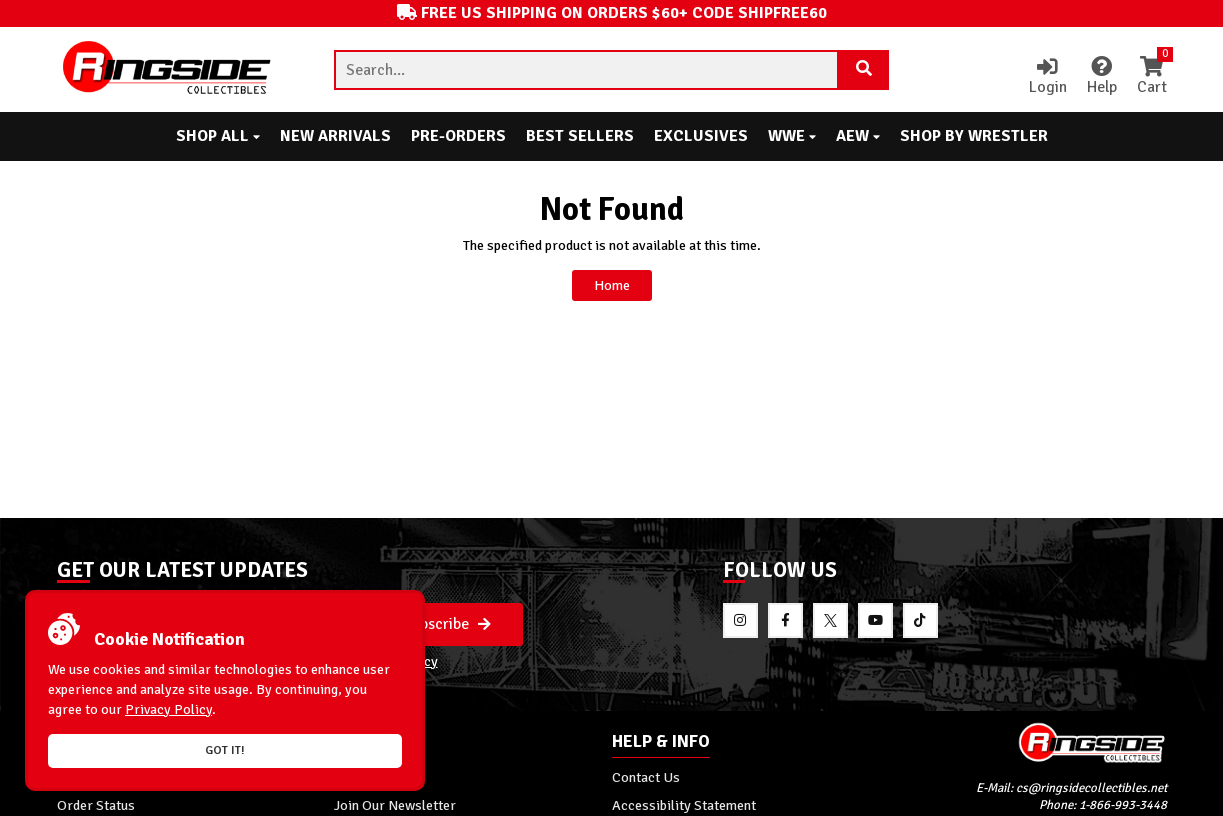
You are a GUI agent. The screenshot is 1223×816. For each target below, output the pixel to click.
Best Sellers (580, 136)
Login (1048, 77)
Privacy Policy (168, 709)
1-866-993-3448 (1123, 805)
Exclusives (701, 136)
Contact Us (646, 777)
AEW (858, 136)
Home (612, 285)
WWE (792, 136)
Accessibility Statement (684, 805)
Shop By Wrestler (974, 136)
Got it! (225, 750)
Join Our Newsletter (395, 805)
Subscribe (447, 624)
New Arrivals (335, 136)
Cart (1152, 77)
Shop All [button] (218, 136)
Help (1102, 77)
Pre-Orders (458, 136)
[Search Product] (864, 70)
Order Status (96, 805)
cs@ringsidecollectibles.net (1091, 788)
